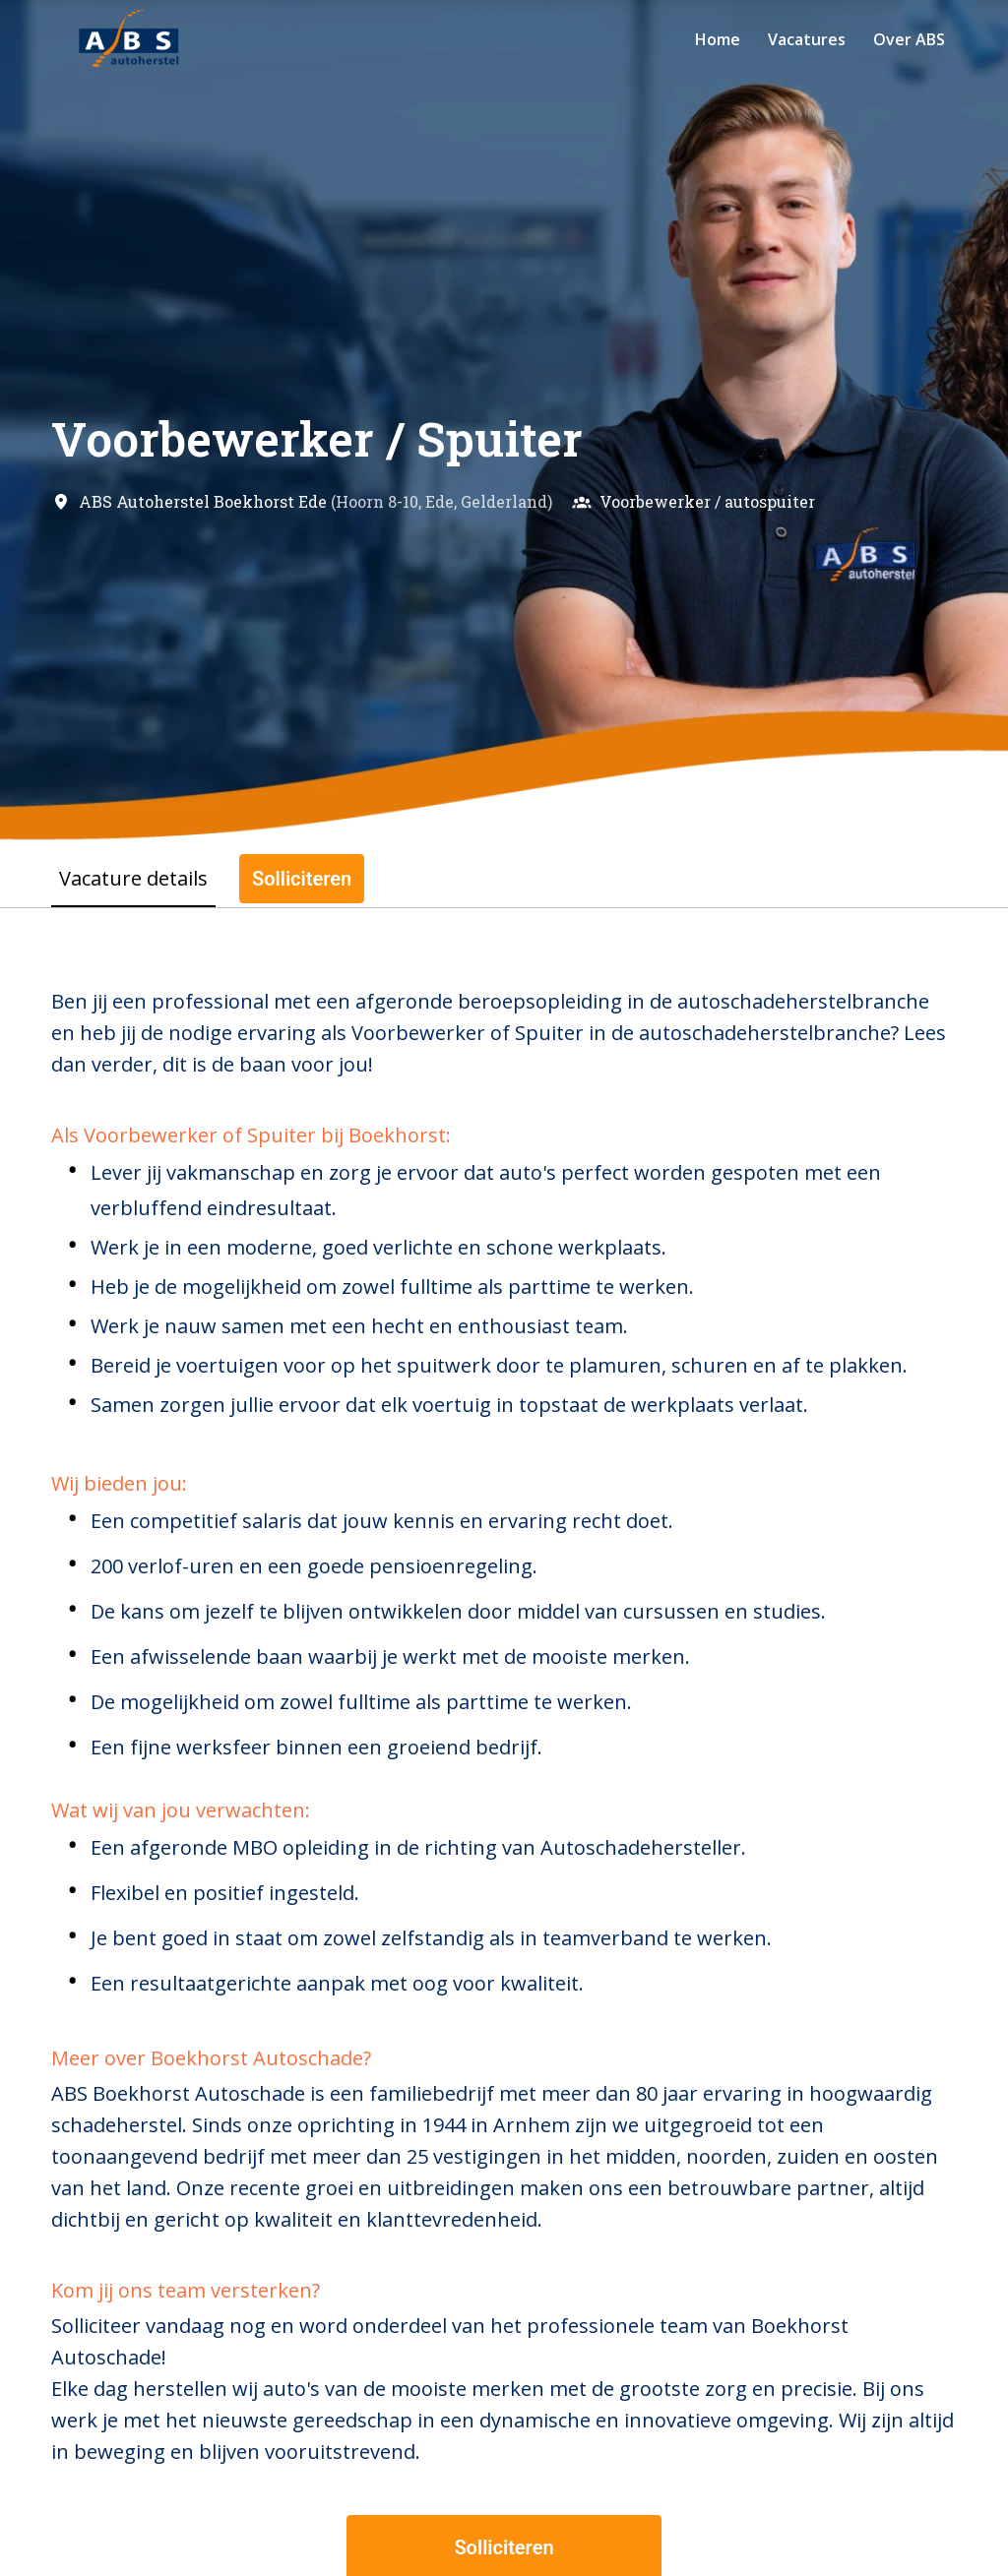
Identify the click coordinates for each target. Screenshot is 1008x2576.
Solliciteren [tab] (301, 878)
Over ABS (909, 39)
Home (717, 39)
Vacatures (807, 39)
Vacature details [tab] (133, 878)
